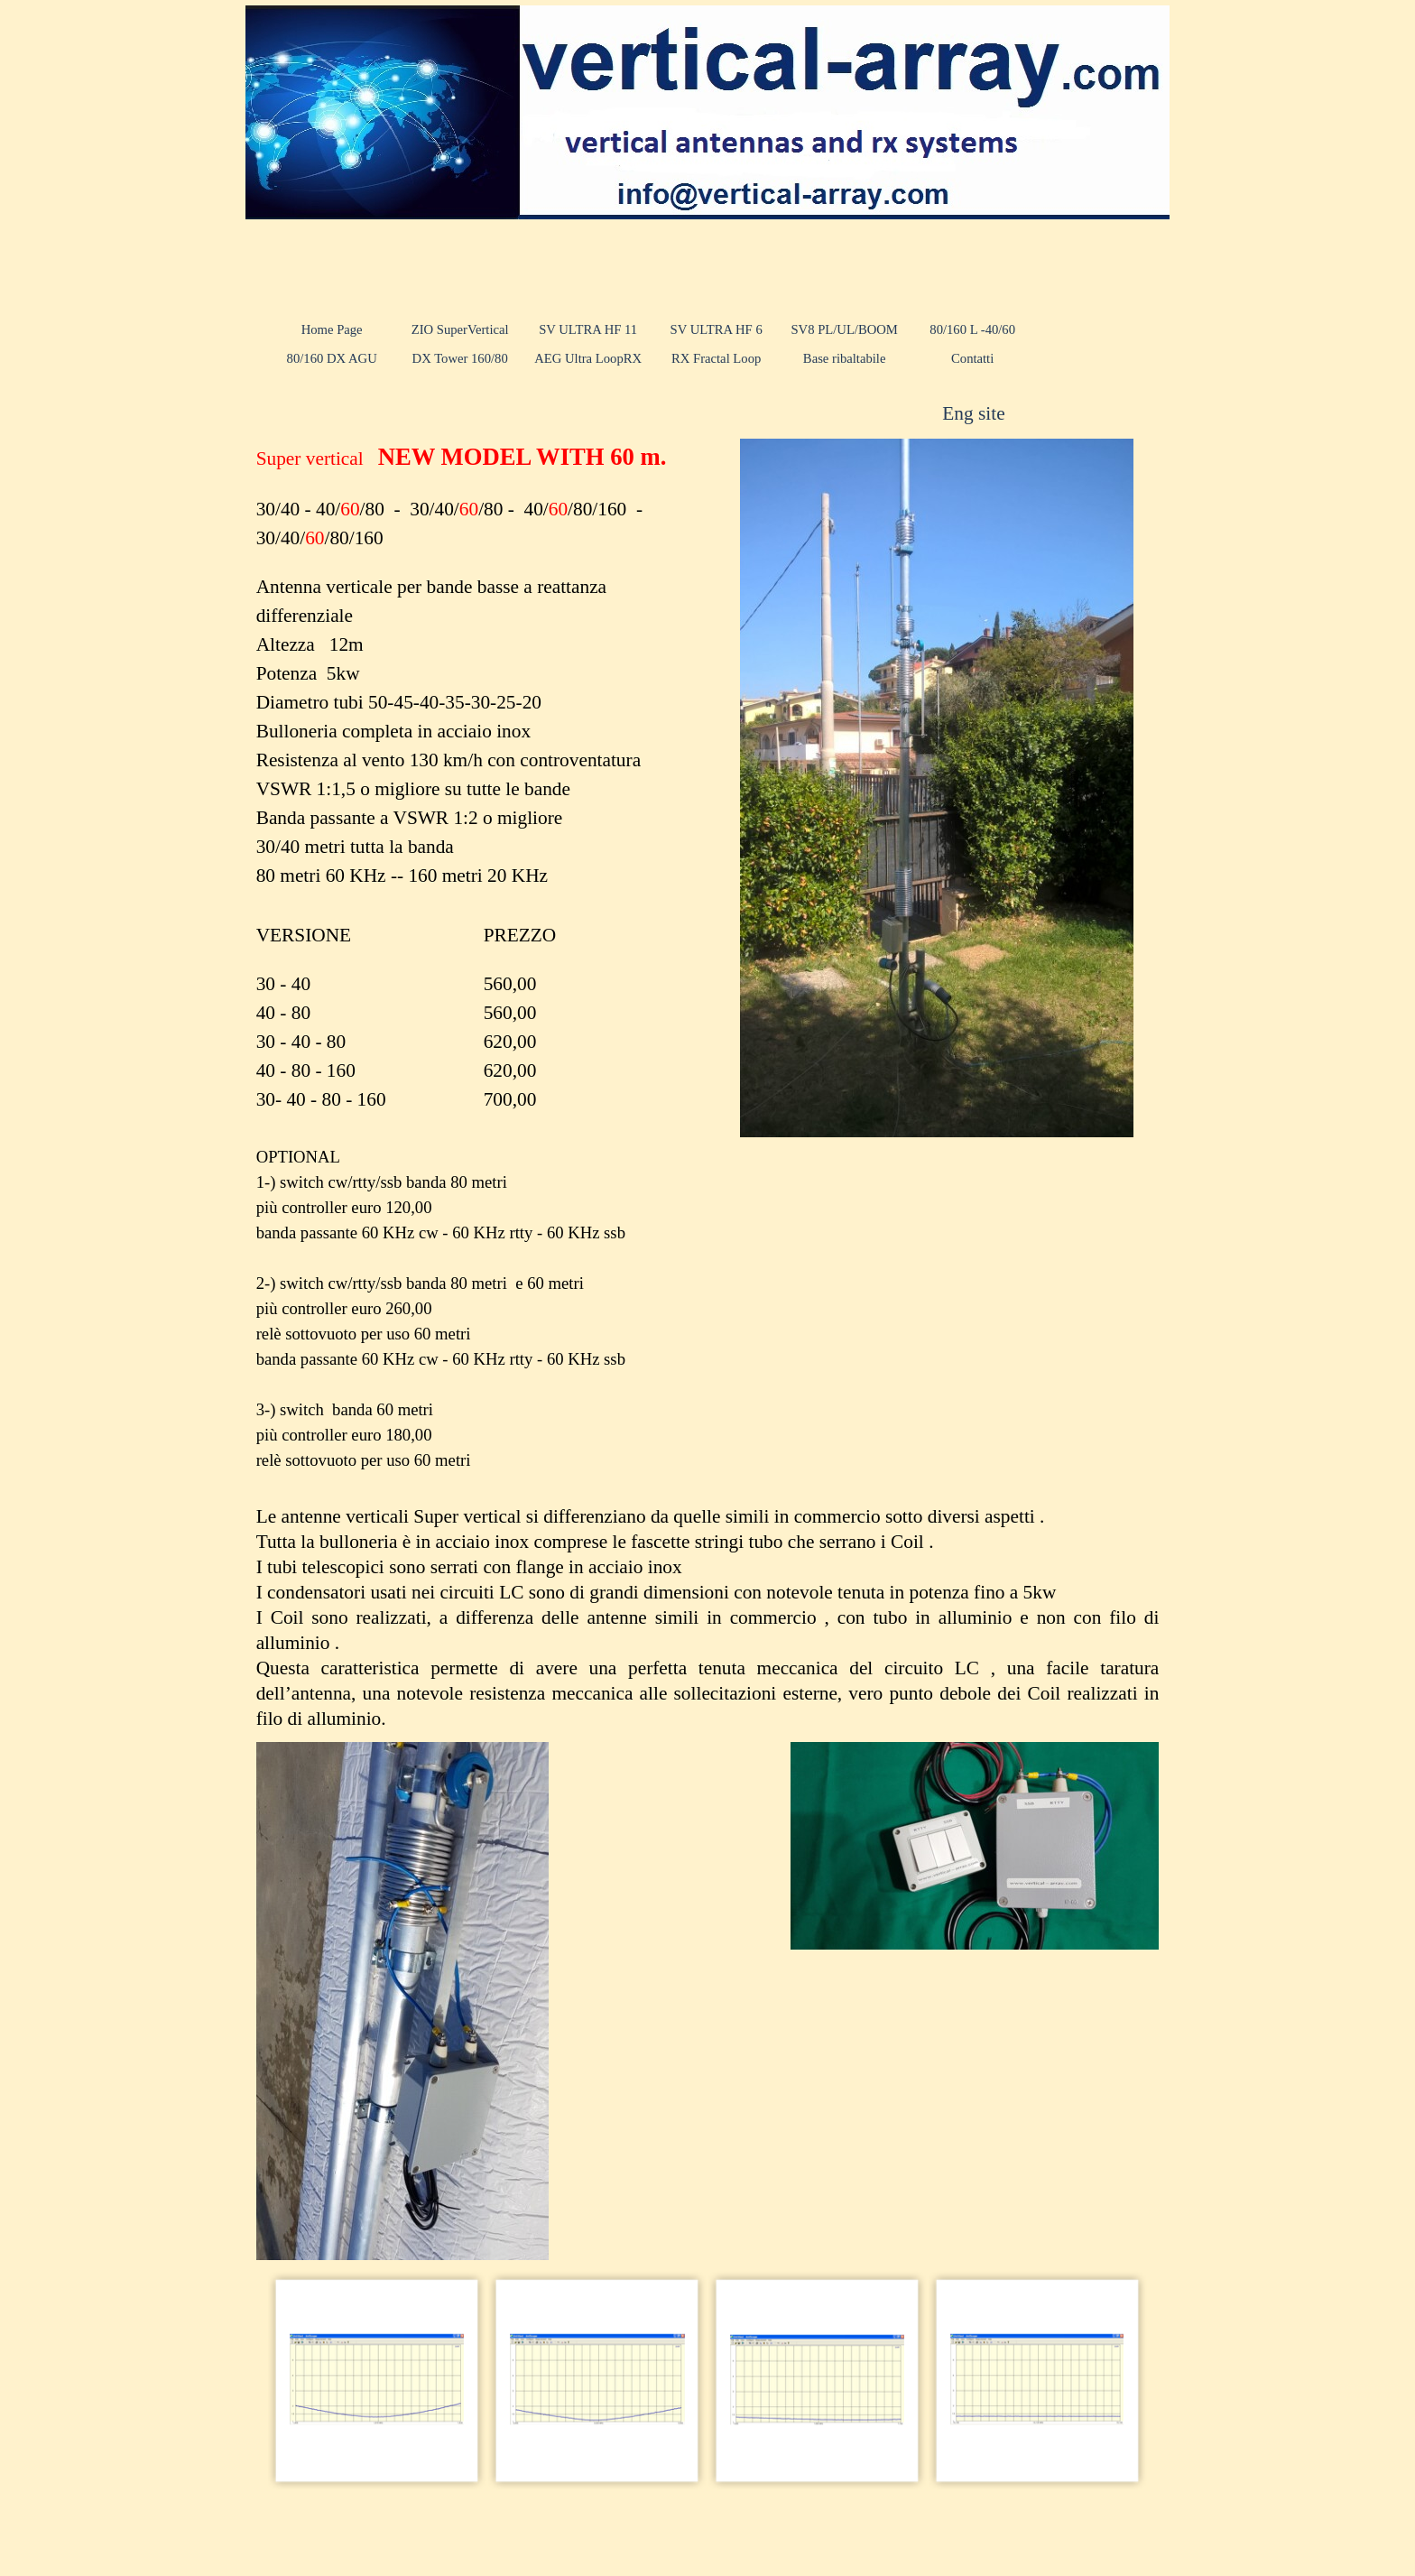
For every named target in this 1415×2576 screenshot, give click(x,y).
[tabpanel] (1012, 413)
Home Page (332, 329)
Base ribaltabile (844, 358)
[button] (377, 2380)
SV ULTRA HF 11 (588, 329)
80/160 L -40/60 (972, 329)
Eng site (973, 413)
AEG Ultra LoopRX (588, 358)
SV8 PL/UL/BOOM (844, 329)
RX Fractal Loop (716, 358)
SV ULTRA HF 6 (717, 329)
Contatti (972, 358)
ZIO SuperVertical (460, 329)
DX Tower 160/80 (460, 358)
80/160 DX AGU (332, 358)
